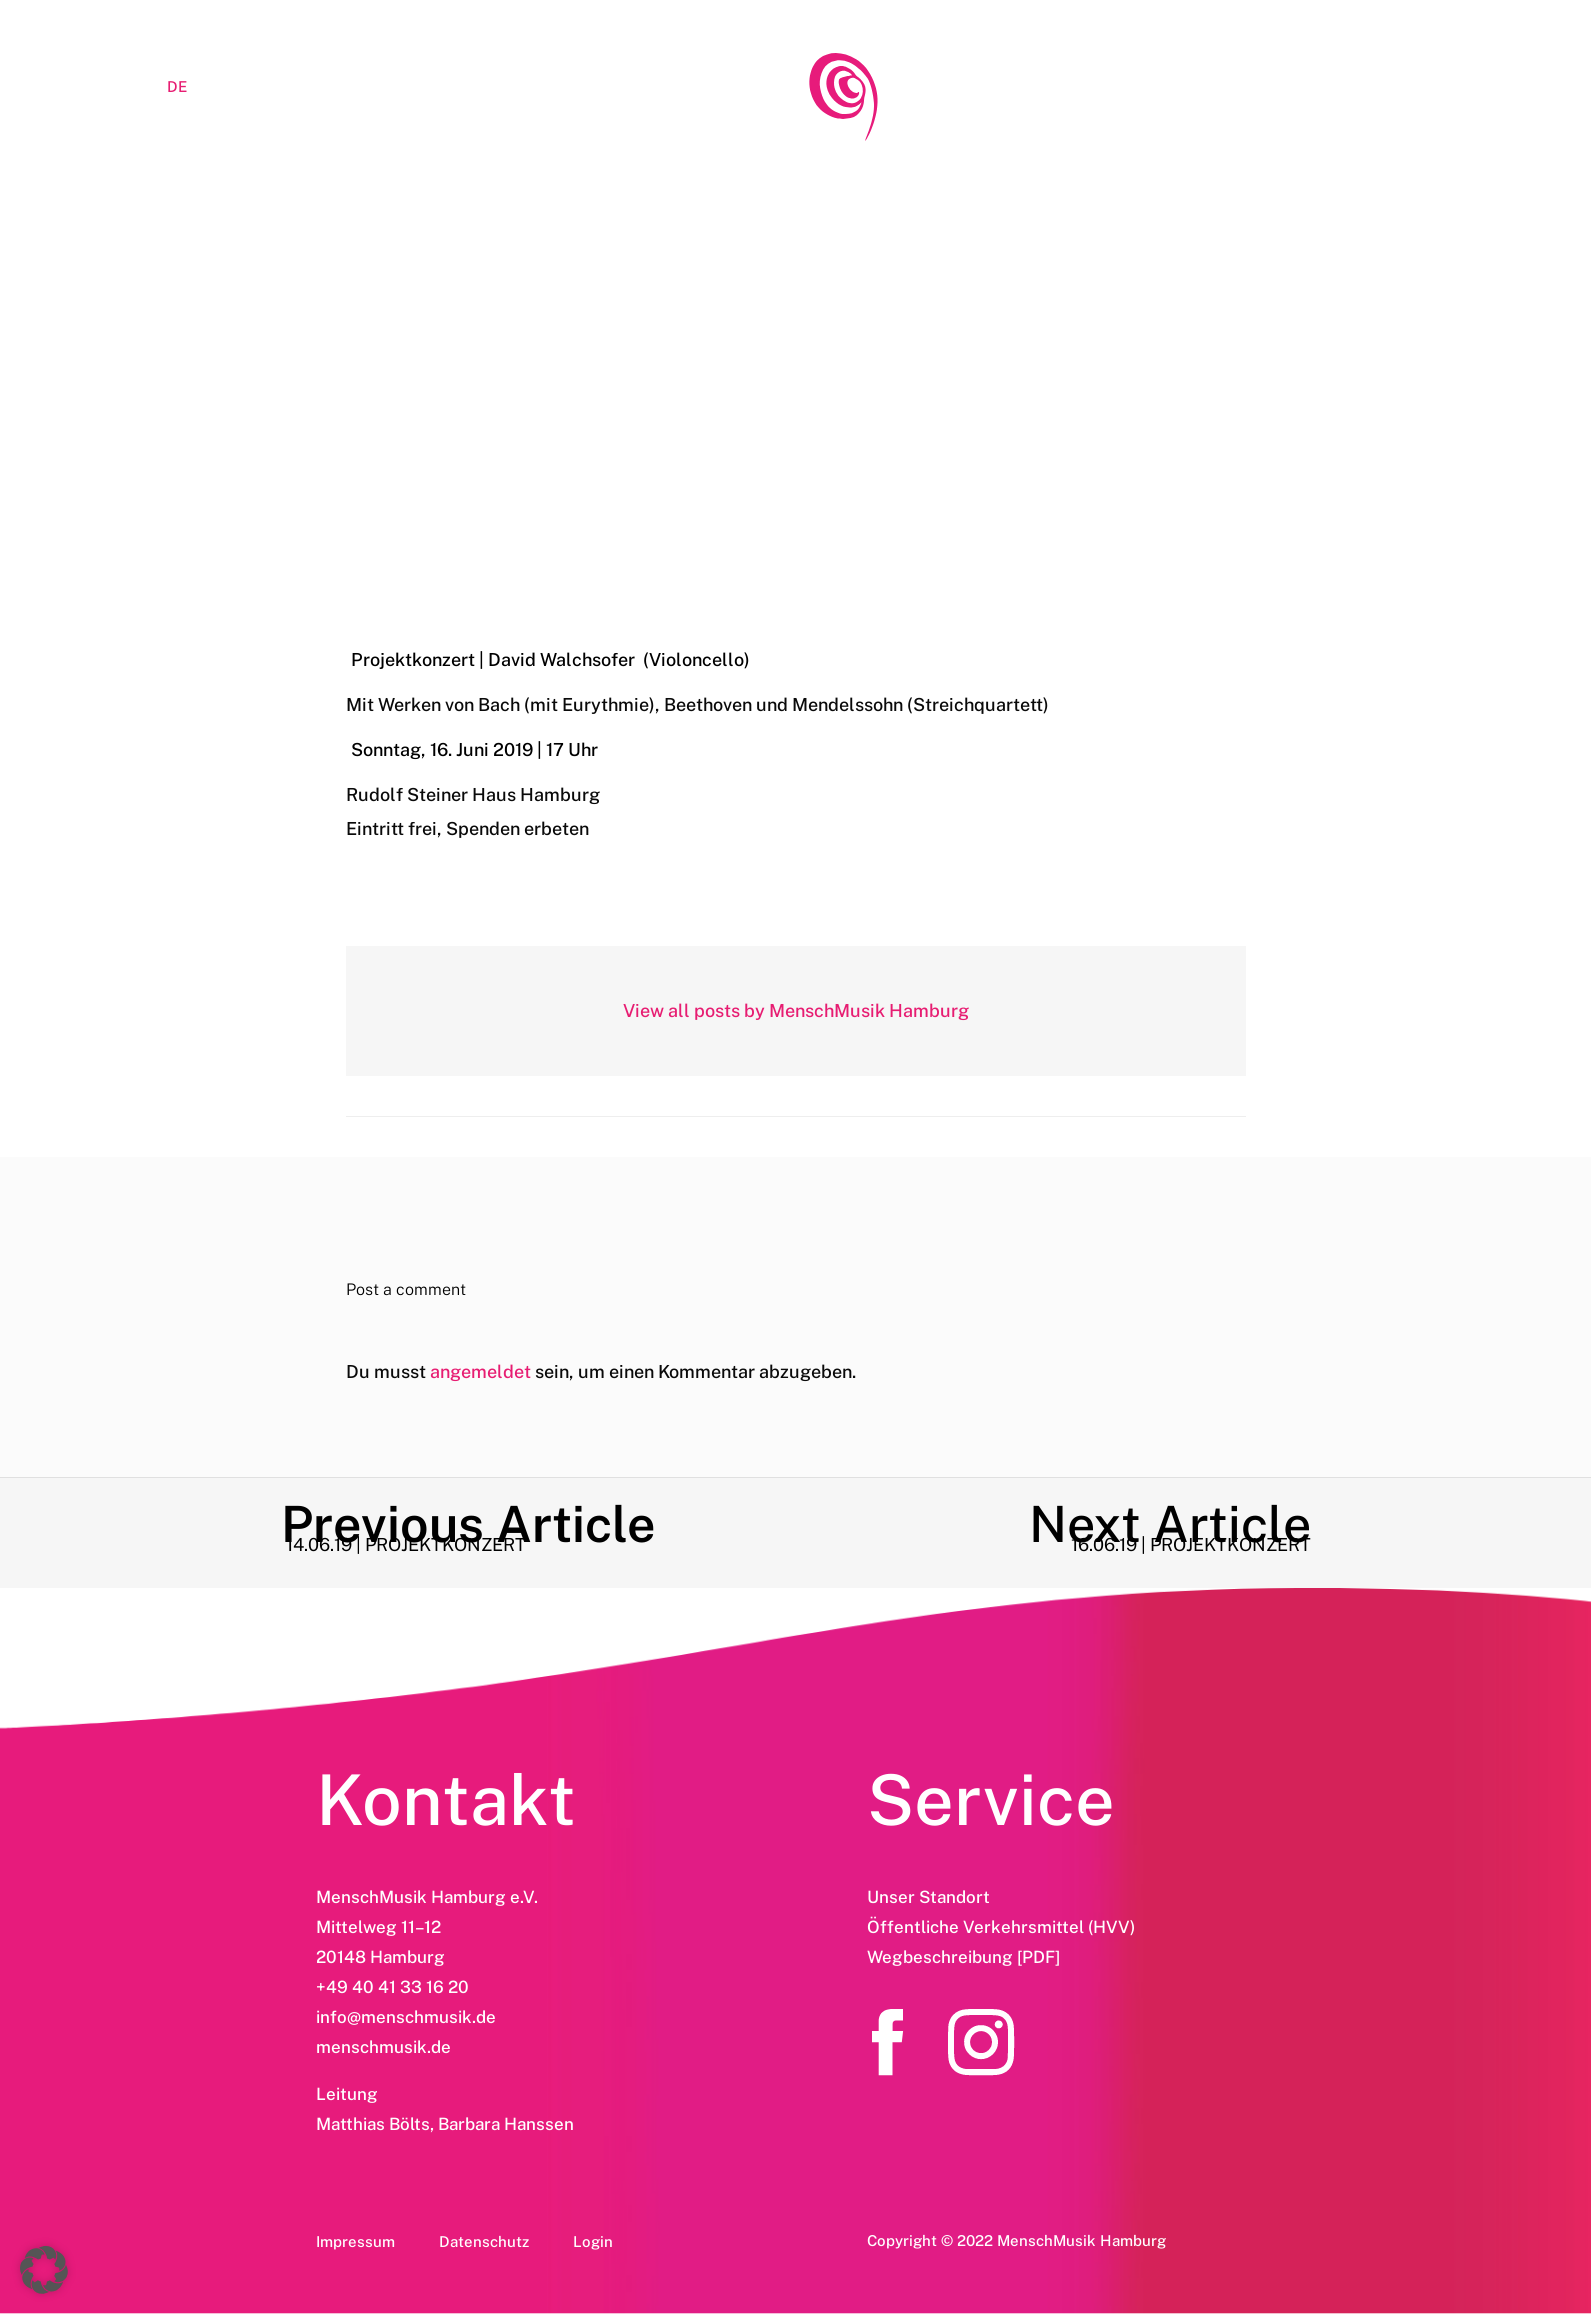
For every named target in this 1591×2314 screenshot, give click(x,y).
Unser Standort (928, 1897)
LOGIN (253, 86)
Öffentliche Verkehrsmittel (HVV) (1001, 1927)
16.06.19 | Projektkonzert (796, 456)
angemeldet (480, 1371)
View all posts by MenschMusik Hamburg (796, 1010)
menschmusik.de (383, 2047)
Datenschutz (484, 2241)
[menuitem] (97, 86)
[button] (44, 2270)
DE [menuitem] (177, 86)
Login (593, 2241)
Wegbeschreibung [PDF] (963, 1957)
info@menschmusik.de (406, 2017)
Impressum (355, 2241)
